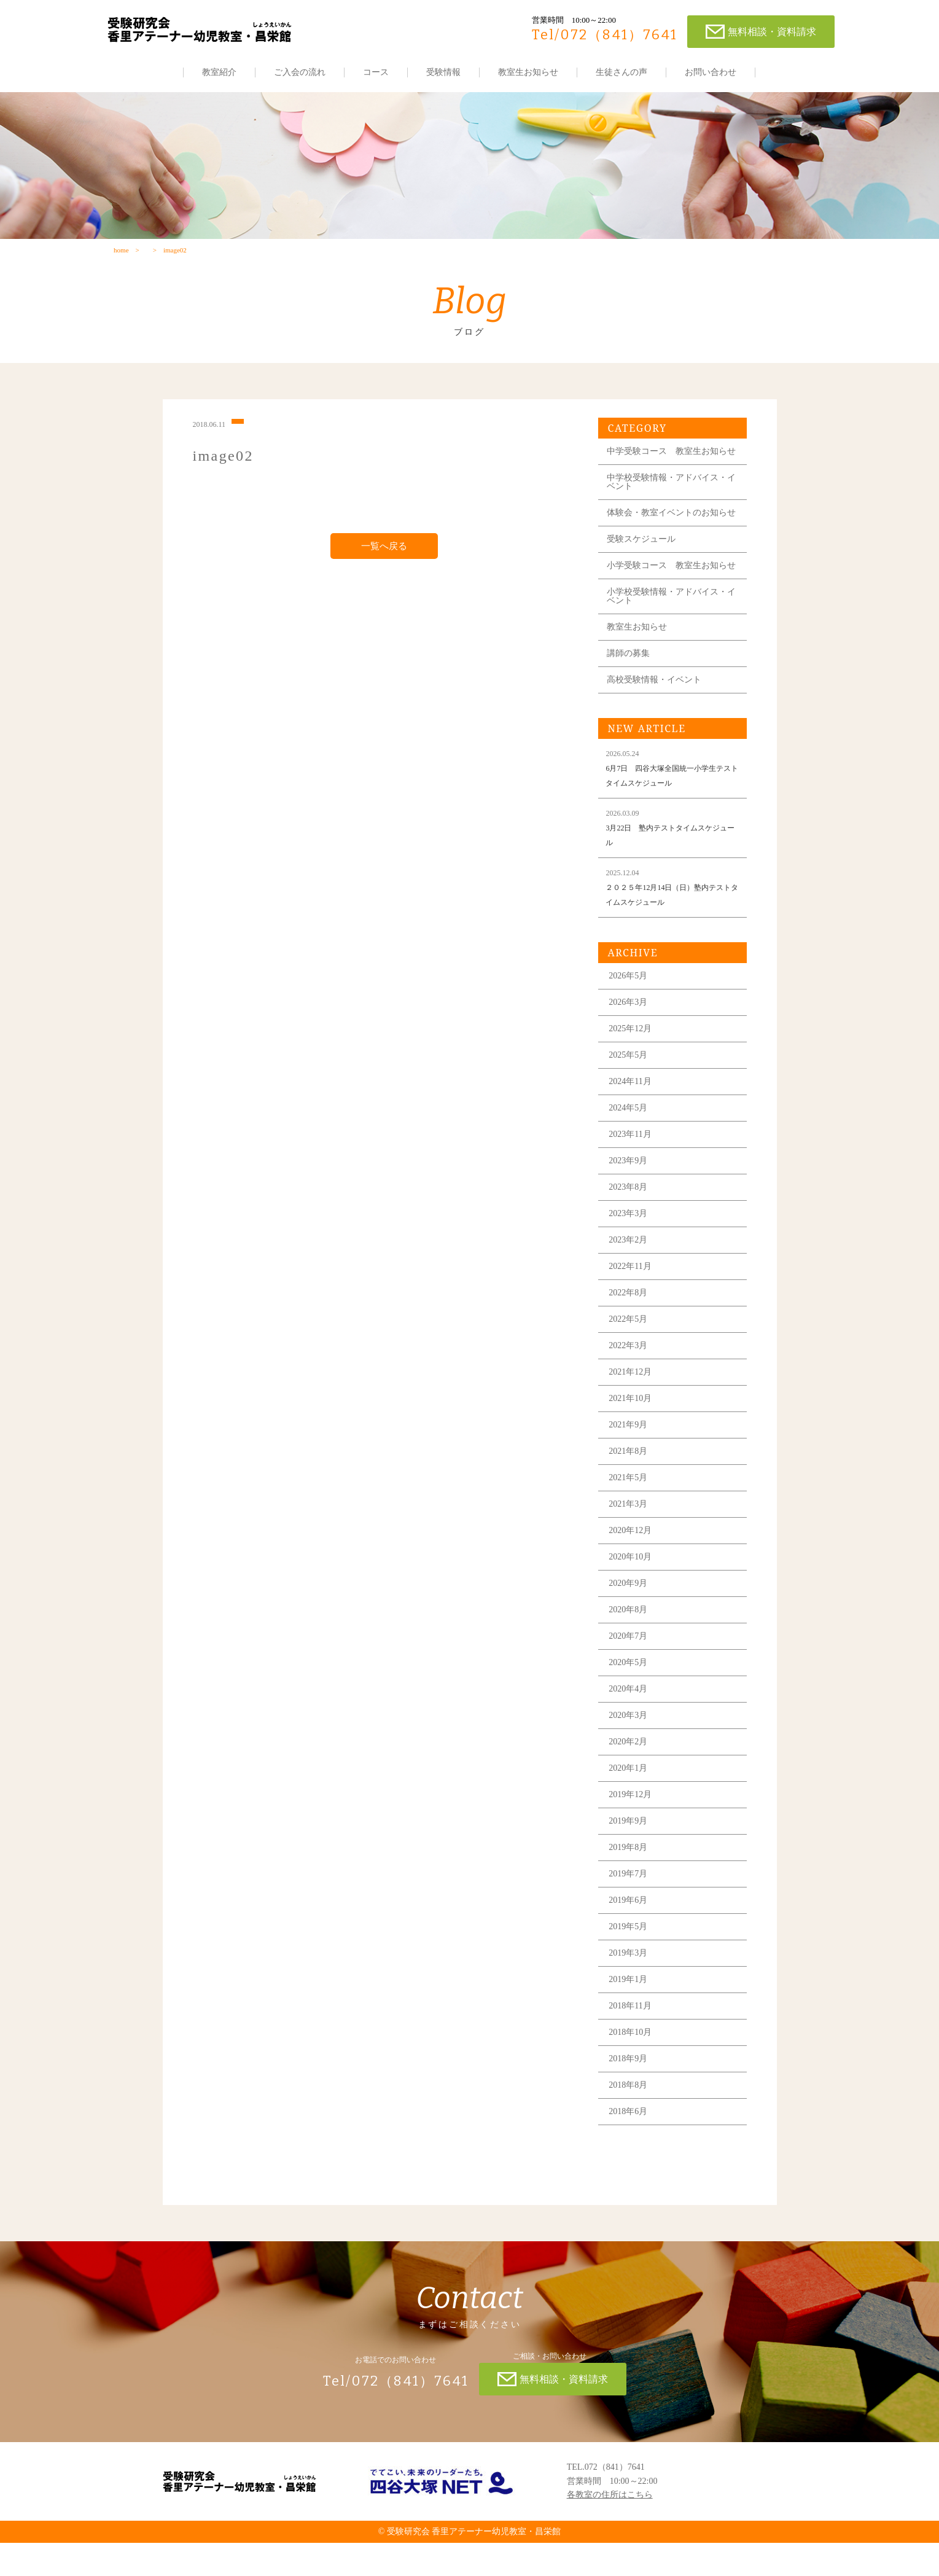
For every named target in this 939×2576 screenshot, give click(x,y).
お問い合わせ (711, 72)
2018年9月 (630, 2091)
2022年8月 (630, 1325)
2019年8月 (630, 1879)
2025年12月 (632, 1061)
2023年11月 (632, 1166)
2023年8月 (630, 1219)
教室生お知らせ (529, 72)
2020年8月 (630, 1642)
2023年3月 (630, 1246)
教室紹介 (220, 72)
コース (376, 72)
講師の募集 (630, 685)
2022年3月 (630, 1378)
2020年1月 (630, 1800)
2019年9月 (630, 1853)
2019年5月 (630, 1959)
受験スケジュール (643, 563)
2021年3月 (630, 1536)
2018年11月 (632, 2038)
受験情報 (444, 72)
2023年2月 (630, 1272)
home (121, 256)
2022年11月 (632, 1298)
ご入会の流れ (300, 72)
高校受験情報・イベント (656, 712)
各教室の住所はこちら (610, 2527)
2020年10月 (632, 1589)
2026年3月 (630, 1034)
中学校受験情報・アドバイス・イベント (669, 497)
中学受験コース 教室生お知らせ (669, 462)
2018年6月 (630, 2144)
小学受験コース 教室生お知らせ (669, 594)
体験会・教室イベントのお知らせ (669, 532)
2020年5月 (630, 1695)
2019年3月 (630, 1985)
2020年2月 (630, 1774)
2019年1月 (630, 2011)
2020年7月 (630, 1668)
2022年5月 (630, 1351)
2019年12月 (632, 1827)
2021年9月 (630, 1457)
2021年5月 (630, 1510)
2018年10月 (632, 2064)
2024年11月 (632, 1113)
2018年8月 (630, 2117)
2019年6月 (630, 1932)
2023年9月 (630, 1193)
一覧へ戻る (384, 553)
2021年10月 (632, 1430)
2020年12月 (632, 1562)
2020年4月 (630, 1721)
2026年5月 (630, 1008)
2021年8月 (630, 1483)
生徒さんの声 (622, 72)
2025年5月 (630, 1087)
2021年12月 (632, 1404)
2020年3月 (630, 1747)
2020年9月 (630, 1615)
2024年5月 (630, 1140)
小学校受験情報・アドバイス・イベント (669, 629)
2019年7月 (630, 1906)
